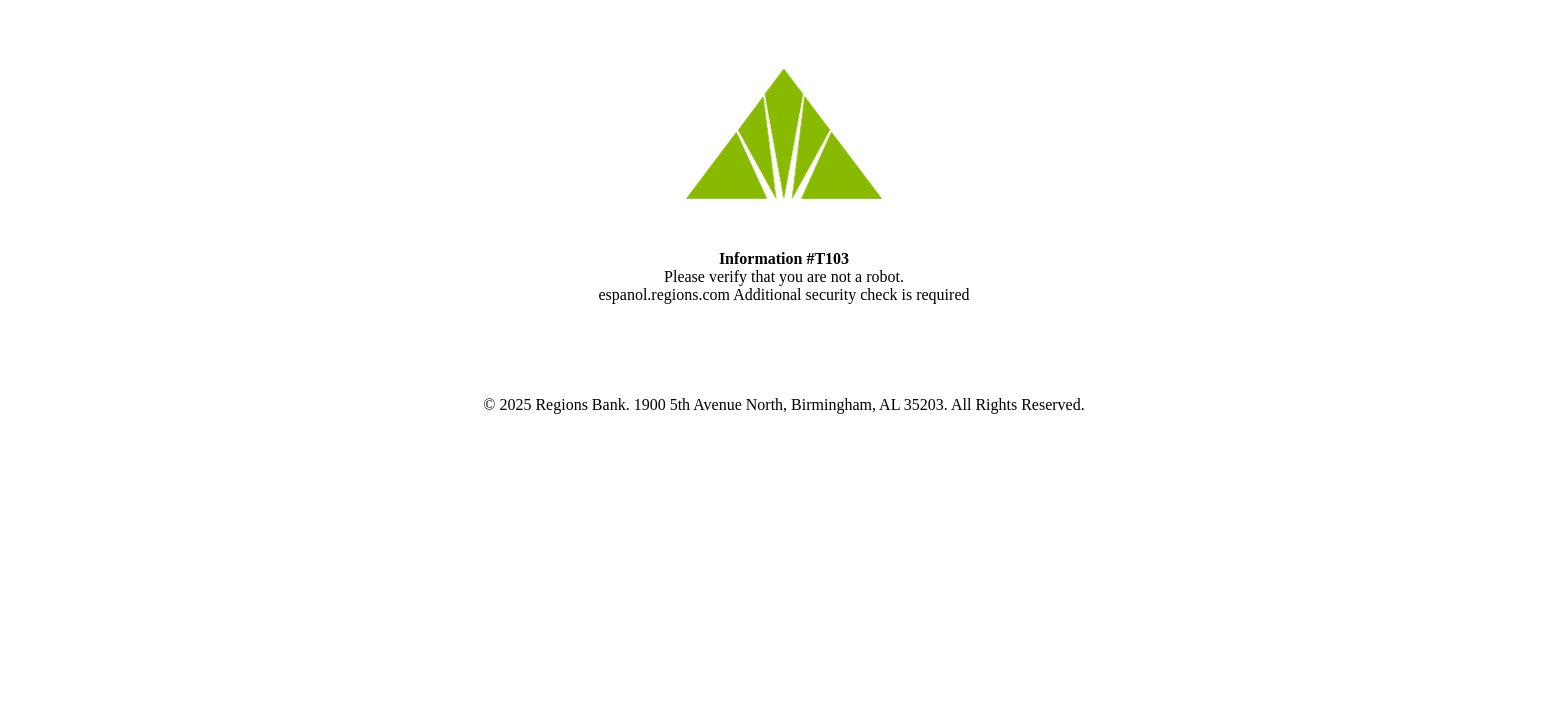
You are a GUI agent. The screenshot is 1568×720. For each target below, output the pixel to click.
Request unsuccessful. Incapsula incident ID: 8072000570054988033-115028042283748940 (784, 360)
